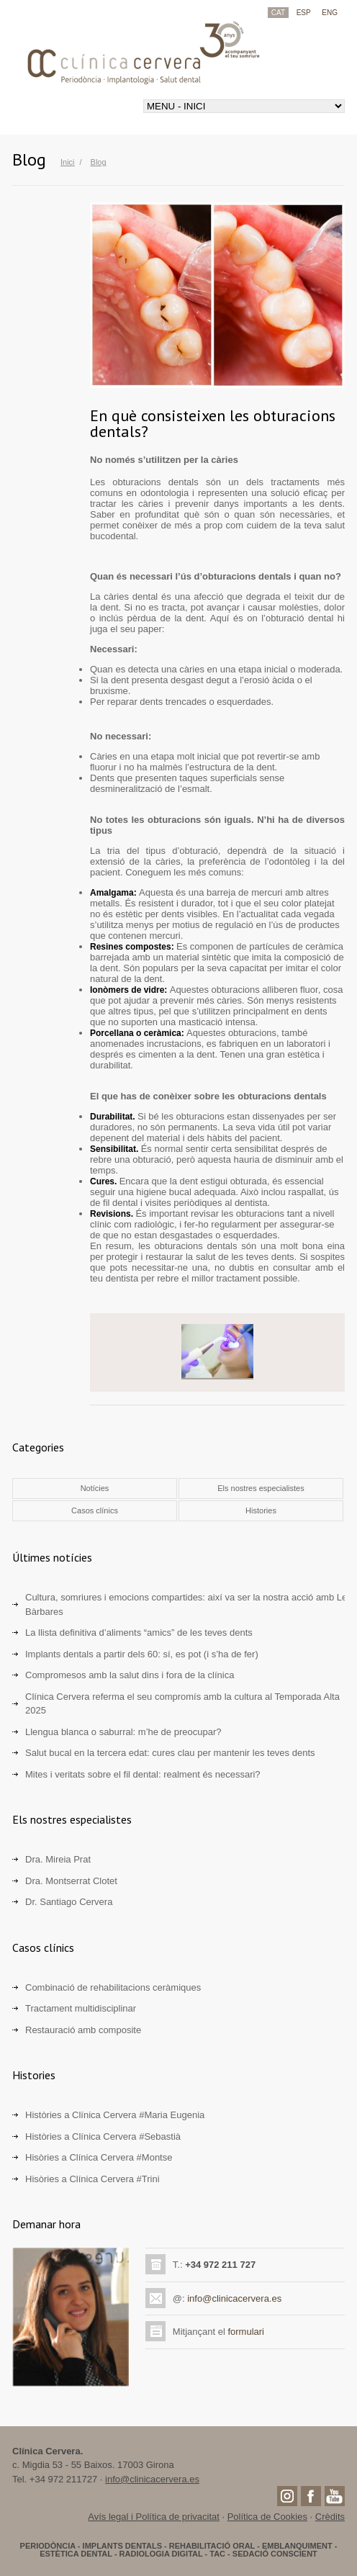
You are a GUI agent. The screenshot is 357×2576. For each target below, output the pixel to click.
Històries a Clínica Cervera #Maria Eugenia (114, 2114)
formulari (245, 2331)
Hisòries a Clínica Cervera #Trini (92, 2179)
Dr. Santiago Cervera (68, 1901)
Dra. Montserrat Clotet (71, 1880)
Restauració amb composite (83, 2030)
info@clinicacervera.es (234, 2298)
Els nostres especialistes (260, 1488)
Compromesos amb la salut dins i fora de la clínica (129, 1675)
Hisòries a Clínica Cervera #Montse (98, 2157)
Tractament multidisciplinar (80, 2008)
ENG (330, 13)
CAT (278, 13)
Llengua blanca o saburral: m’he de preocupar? (123, 1731)
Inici (67, 162)
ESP (304, 13)
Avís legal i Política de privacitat (154, 2516)
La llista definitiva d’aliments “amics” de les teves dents (139, 1632)
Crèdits (330, 2516)
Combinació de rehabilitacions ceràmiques (113, 1987)
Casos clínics (94, 1510)
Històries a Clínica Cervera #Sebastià (103, 2136)
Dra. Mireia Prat (58, 1859)
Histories (260, 1510)
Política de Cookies (267, 2516)
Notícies (95, 1488)
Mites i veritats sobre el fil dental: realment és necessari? (143, 1774)
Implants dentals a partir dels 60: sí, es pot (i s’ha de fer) (141, 1654)
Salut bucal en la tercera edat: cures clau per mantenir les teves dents (170, 1752)
